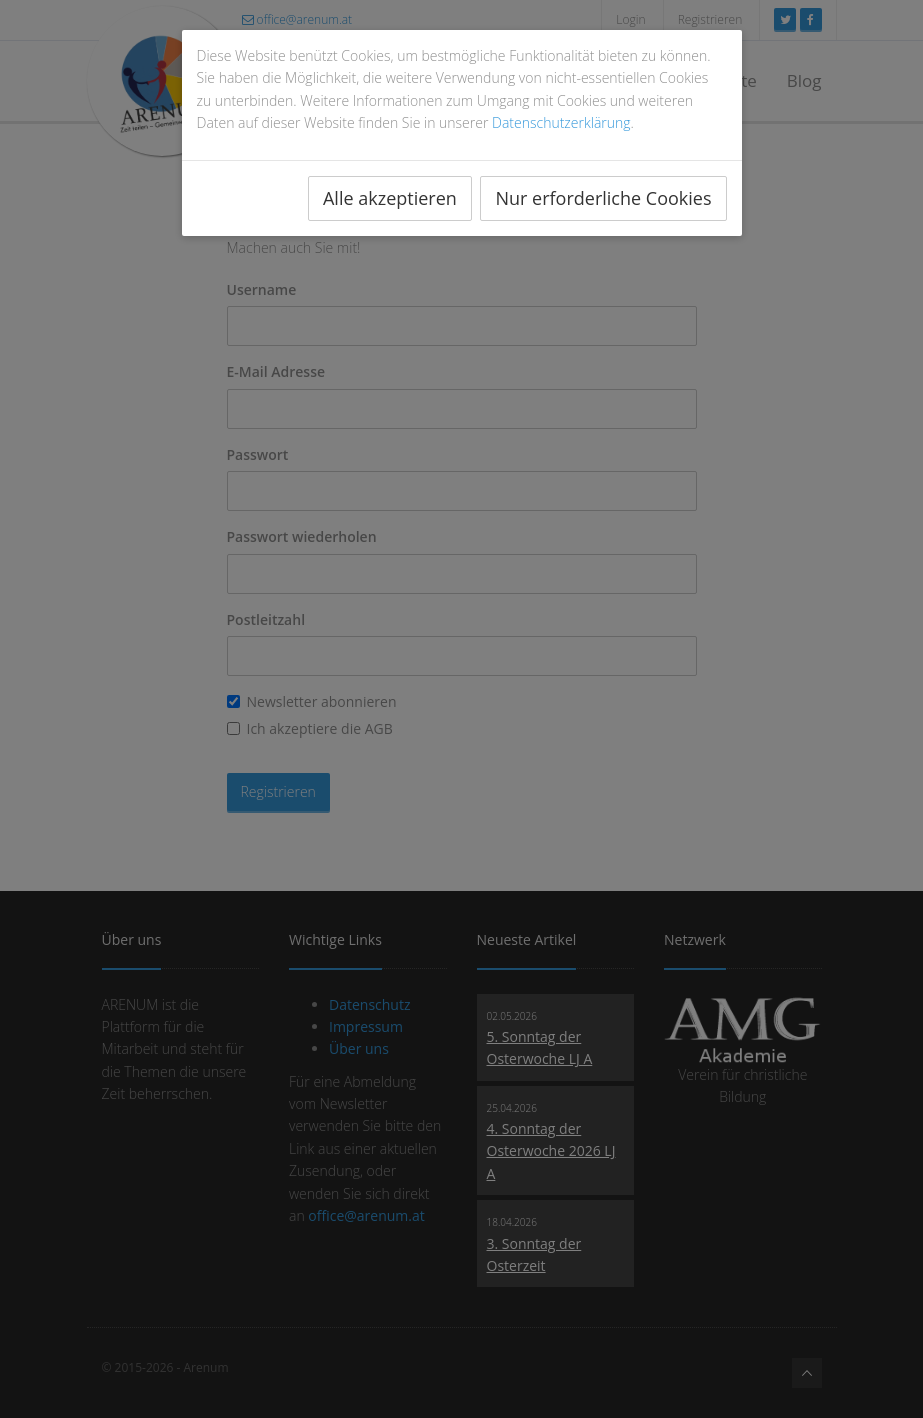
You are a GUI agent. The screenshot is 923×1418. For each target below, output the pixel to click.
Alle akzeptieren (390, 198)
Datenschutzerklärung (561, 122)
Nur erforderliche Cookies (603, 198)
